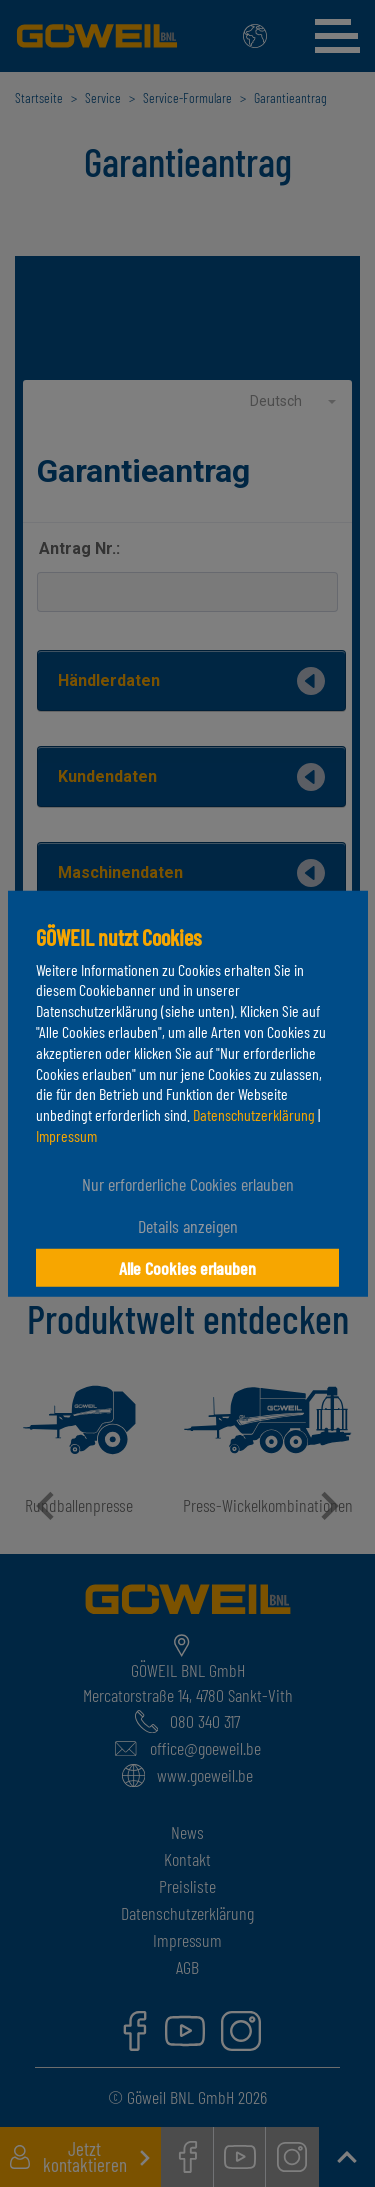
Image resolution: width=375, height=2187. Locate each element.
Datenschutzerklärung (254, 1114)
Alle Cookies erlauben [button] (187, 1268)
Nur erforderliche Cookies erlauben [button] (188, 1184)
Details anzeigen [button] (188, 1226)
